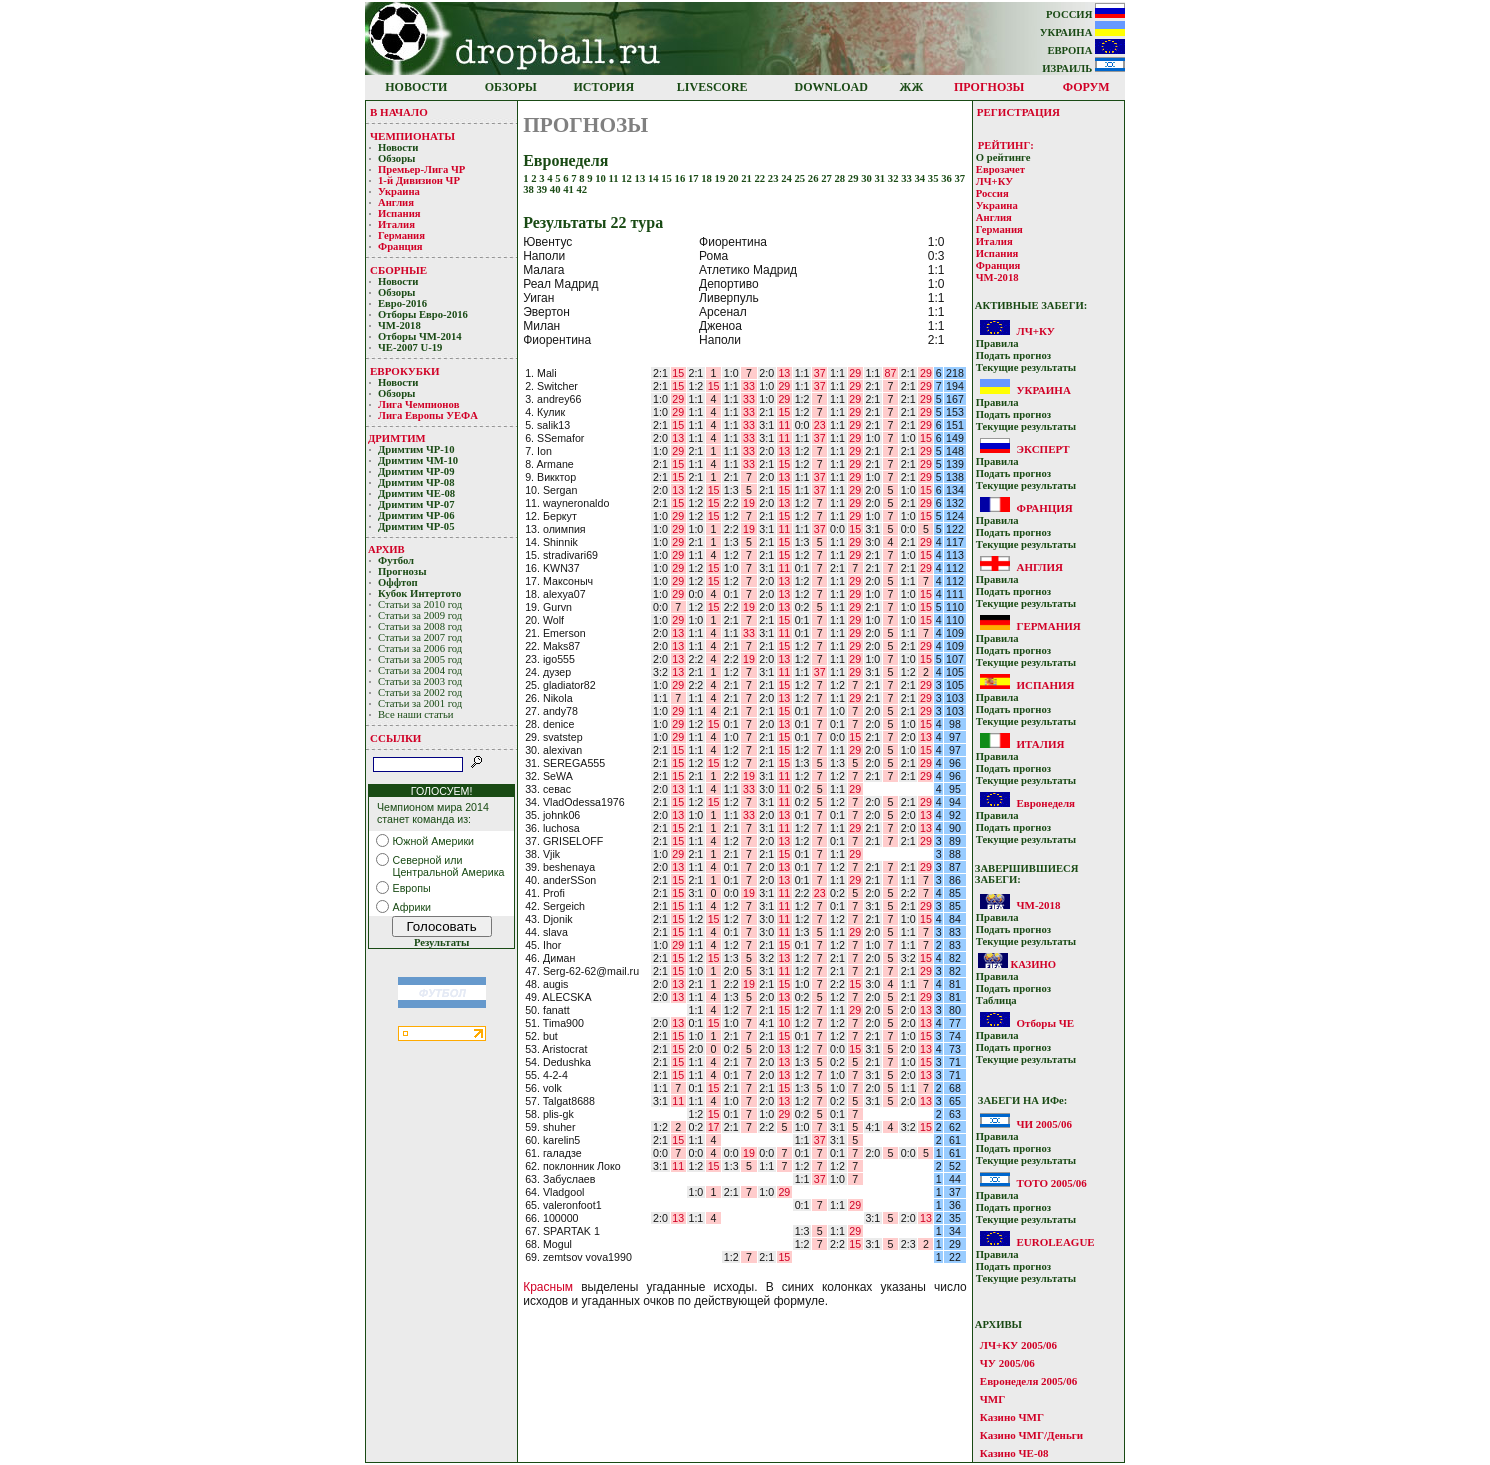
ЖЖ (912, 87)
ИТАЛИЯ (1040, 744)
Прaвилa (997, 343)
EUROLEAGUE (1055, 1242)
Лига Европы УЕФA (429, 415)
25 (801, 178)
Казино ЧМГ (1012, 1417)
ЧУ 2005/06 (1007, 1363)
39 (543, 189)
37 (959, 178)
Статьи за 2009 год (420, 615)
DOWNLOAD (831, 87)
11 (615, 178)
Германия (401, 235)
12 (627, 178)
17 (694, 178)
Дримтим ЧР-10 (416, 449)
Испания (399, 213)
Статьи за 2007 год (420, 637)
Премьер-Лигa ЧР (423, 169)
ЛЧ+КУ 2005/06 (1018, 1345)
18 (707, 178)
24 (787, 178)
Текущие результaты (1026, 367)
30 (867, 178)
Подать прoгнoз (1013, 355)
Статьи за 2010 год (420, 604)
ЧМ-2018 (399, 325)
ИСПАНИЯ (1045, 685)
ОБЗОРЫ (511, 87)
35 (934, 178)
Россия (992, 193)
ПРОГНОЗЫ (989, 87)
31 (880, 178)
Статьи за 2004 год (420, 670)
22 (761, 178)
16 (681, 178)
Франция (400, 246)
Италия (396, 224)
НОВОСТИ (416, 87)
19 (721, 178)
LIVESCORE (712, 87)
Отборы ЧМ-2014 (420, 336)
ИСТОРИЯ (604, 87)
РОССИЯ (1085, 14)
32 (894, 178)
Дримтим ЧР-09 (416, 471)
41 (569, 189)
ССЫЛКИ (395, 738)
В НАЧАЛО (399, 112)
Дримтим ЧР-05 (416, 526)
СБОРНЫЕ (398, 270)
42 (582, 189)
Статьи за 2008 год (420, 626)
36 (947, 178)
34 (920, 178)
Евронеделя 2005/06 (1028, 1381)
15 (667, 178)
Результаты (441, 942)
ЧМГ (992, 1399)
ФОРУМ (1086, 87)
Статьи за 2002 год (420, 692)
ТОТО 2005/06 (1051, 1183)
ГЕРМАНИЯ (1048, 626)
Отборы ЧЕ (1045, 1023)
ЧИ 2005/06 (1043, 1124)
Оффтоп (398, 582)
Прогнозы (402, 571)
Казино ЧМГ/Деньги (1031, 1435)
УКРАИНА (1082, 32)
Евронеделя (1045, 803)
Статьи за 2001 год (420, 703)
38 (529, 189)
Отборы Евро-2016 (423, 314)
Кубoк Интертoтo (421, 593)
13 (641, 178)
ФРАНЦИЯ (1044, 508)
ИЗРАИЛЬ (1083, 68)
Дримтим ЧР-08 (416, 482)
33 (907, 178)
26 (814, 178)
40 (556, 189)
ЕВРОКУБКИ (405, 371)
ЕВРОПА (1086, 50)
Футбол (396, 560)
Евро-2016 (402, 303)
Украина (399, 191)
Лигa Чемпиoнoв (420, 404)
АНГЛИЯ (1039, 567)
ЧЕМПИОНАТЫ (412, 136)
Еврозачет (1000, 169)
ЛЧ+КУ (994, 181)
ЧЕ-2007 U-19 (410, 347)
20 (734, 178)
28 (841, 178)
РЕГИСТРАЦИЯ (1018, 112)
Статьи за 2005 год (420, 659)
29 (854, 178)
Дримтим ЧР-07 (416, 504)
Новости (398, 147)
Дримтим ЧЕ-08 (416, 493)
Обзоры (396, 158)
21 (747, 178)
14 (654, 178)
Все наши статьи (416, 714)
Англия (396, 202)
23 (774, 178)
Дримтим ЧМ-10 (418, 460)
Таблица (996, 1000)
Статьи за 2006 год (420, 648)
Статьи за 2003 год (420, 681)
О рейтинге (1003, 157)
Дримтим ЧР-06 (416, 515)
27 (827, 178)
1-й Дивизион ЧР (420, 180)
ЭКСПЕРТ (1042, 449)
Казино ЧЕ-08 (1014, 1453)
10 (601, 178)
